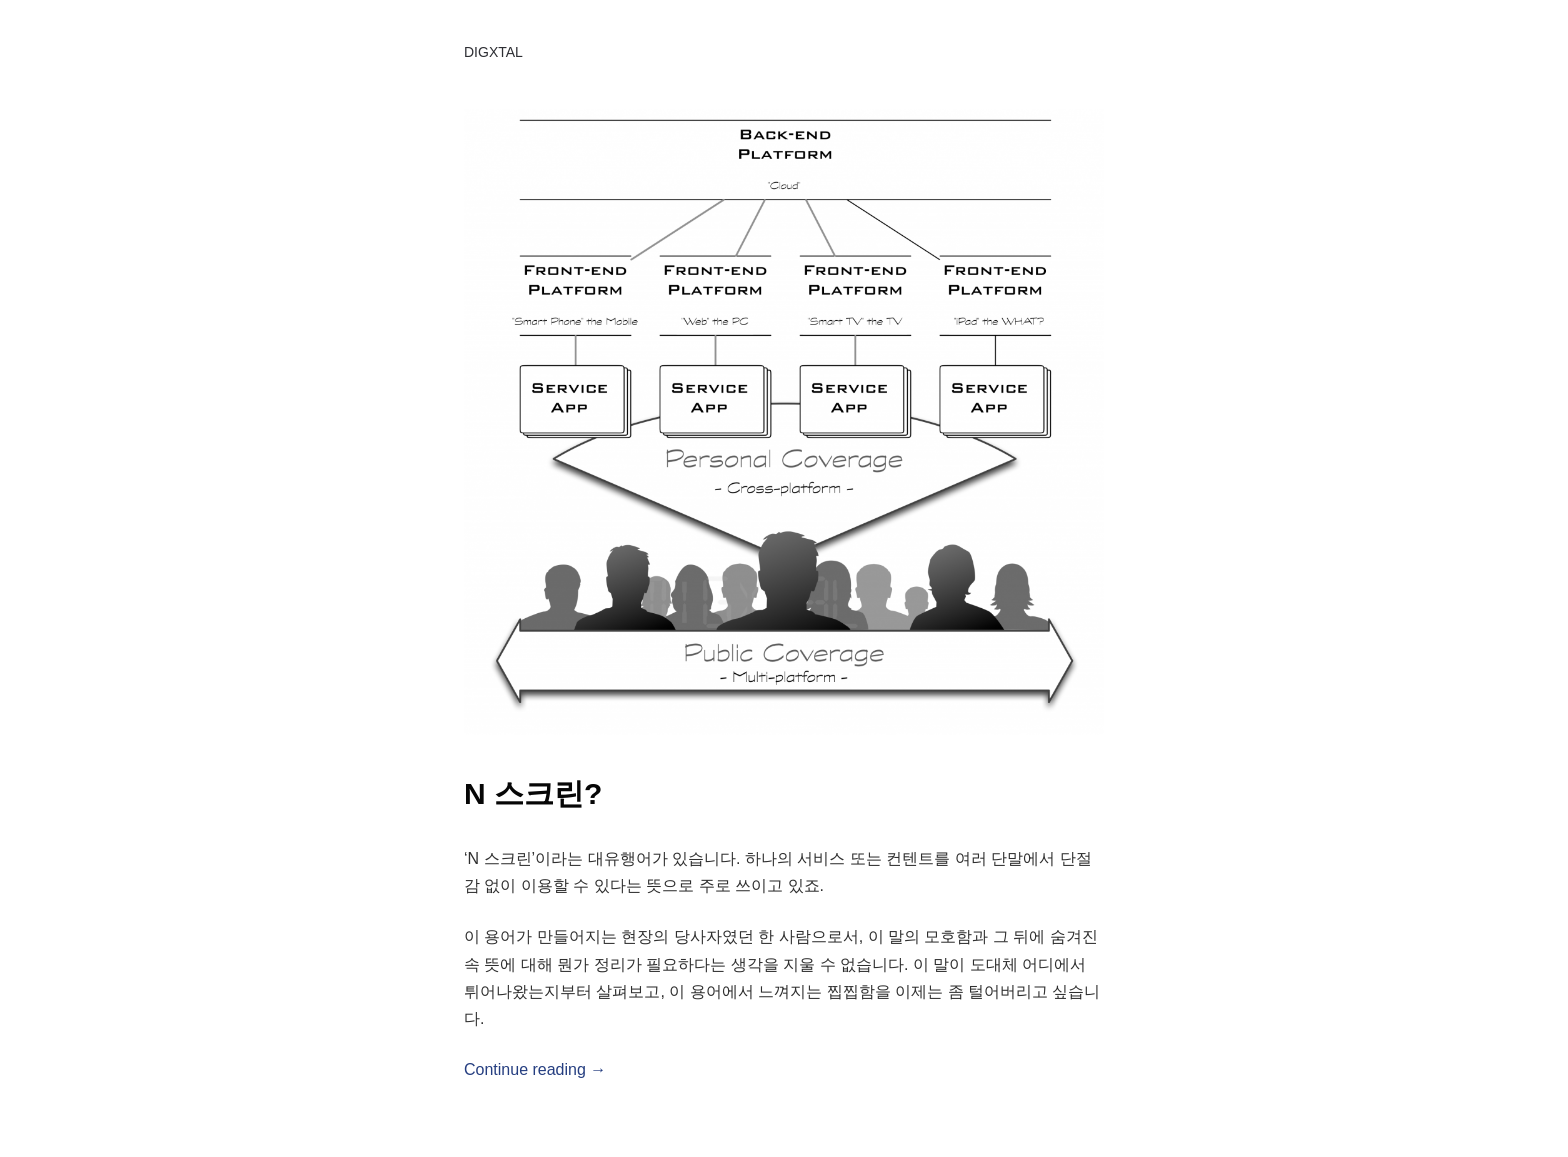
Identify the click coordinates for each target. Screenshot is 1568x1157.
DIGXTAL (493, 52)
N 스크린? (533, 793)
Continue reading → (535, 1069)
